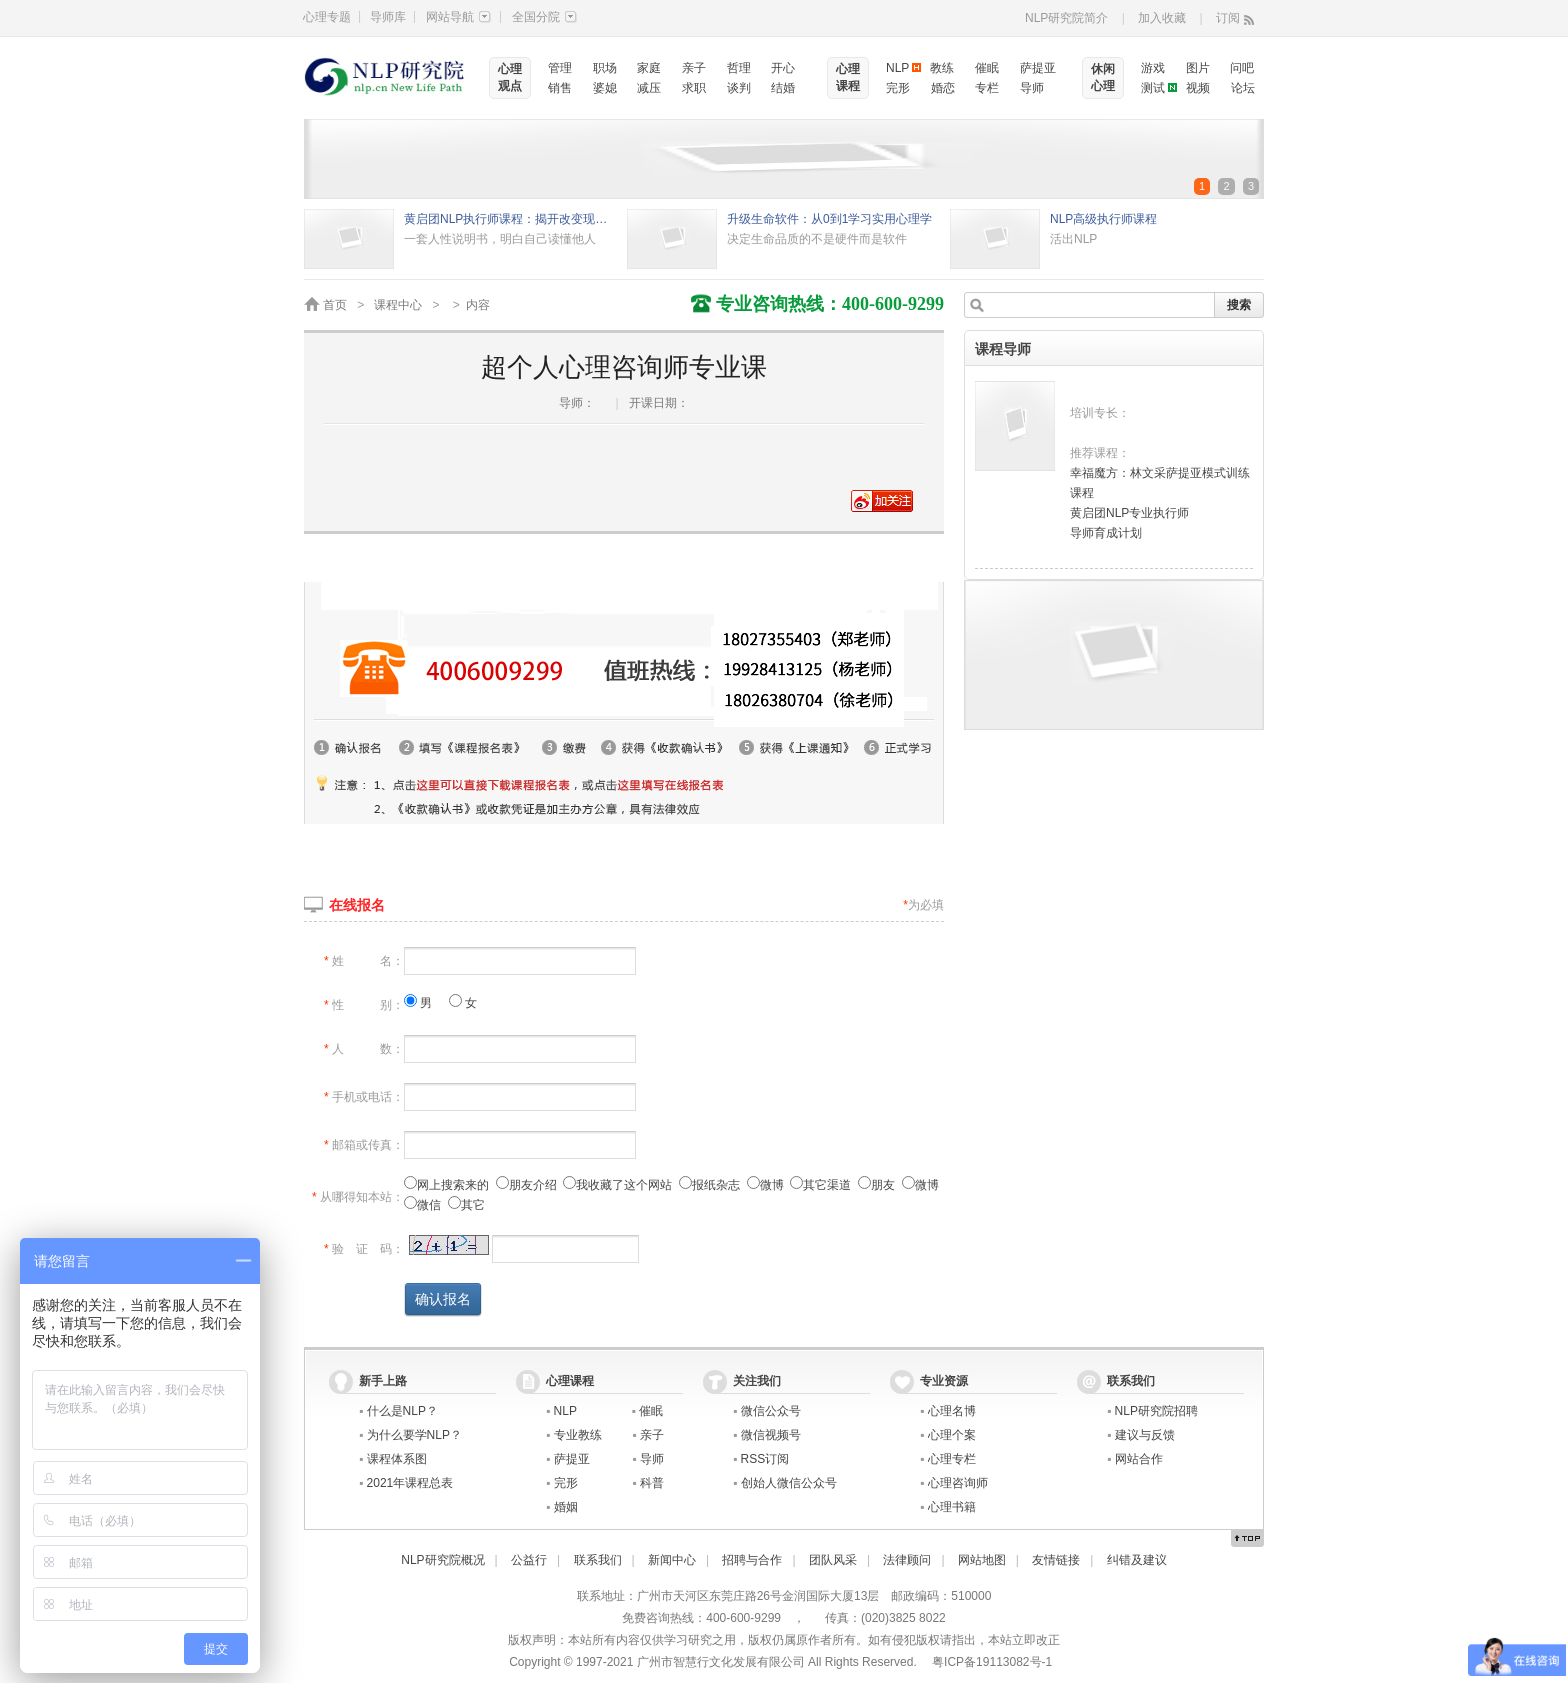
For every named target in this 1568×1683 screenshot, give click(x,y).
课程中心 (398, 305)
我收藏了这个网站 (617, 1185)
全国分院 (544, 17)
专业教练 (578, 1435)
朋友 (876, 1185)
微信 (422, 1205)
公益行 (529, 1560)
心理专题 (327, 17)
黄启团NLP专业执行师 (1129, 513)
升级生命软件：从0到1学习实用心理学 (829, 219)
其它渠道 (820, 1185)
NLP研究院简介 (1066, 18)
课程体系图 (397, 1459)
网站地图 (982, 1560)
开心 (783, 68)
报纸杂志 (709, 1185)
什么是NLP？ (402, 1411)
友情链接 (1056, 1560)
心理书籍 (952, 1507)
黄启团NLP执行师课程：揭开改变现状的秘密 (510, 219)
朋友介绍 (526, 1185)
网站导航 (458, 17)
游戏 (1153, 68)
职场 (605, 68)
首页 (335, 305)
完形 (898, 88)
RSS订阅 (765, 1459)
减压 (649, 88)
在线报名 (357, 905)
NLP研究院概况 (442, 1560)
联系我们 (598, 1560)
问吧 (1242, 68)
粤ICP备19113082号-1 (992, 1662)
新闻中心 (672, 1560)
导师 (1032, 88)
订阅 (1228, 18)
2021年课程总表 (410, 1483)
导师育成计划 (1106, 533)
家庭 (649, 68)
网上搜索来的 (446, 1185)
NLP (897, 68)
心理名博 (952, 1411)
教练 (942, 68)
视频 (1198, 88)
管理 (560, 68)
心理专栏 (952, 1459)
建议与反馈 (1145, 1435)
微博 (765, 1185)
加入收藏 (1162, 18)
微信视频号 (771, 1435)
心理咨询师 (958, 1483)
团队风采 (833, 1560)
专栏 (987, 88)
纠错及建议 (1137, 1560)
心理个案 (952, 1435)
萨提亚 (1038, 68)
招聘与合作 (752, 1560)
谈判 (739, 88)
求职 (694, 88)
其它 (466, 1205)
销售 (560, 88)
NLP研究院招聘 (1156, 1411)
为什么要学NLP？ (414, 1435)
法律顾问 (907, 1560)
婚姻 (566, 1507)
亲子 (694, 68)
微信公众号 (771, 1411)
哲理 (739, 68)
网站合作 (1139, 1459)
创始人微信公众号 (789, 1483)
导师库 (388, 17)
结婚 (783, 88)
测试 (1153, 88)
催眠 (987, 68)
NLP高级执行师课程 (1103, 219)
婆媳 (605, 88)
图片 (1198, 68)
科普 (652, 1483)
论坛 (1243, 88)
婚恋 (943, 88)
